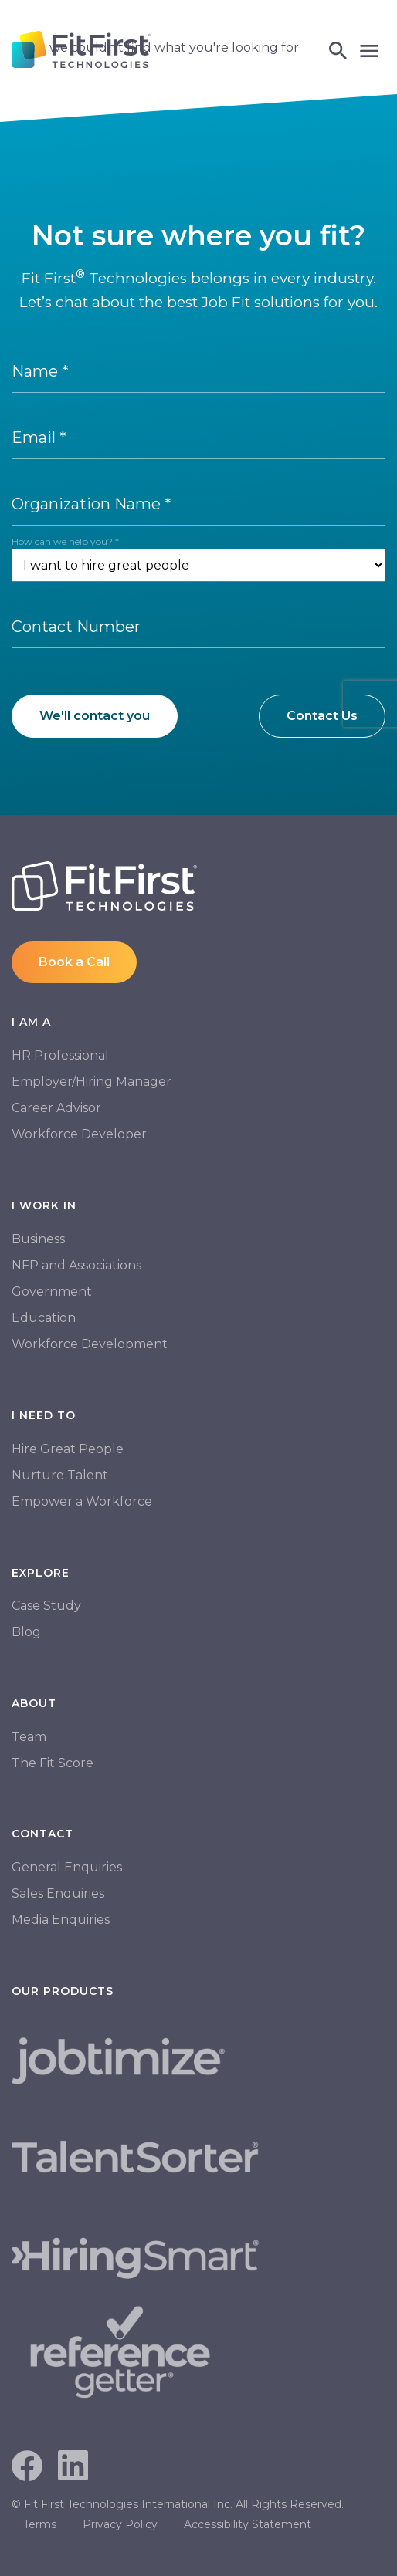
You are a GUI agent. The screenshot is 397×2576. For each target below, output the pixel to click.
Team (29, 1736)
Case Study (46, 1605)
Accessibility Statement (247, 2524)
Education (44, 1317)
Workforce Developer (79, 1134)
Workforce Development (90, 1344)
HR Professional (60, 1055)
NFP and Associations (76, 1265)
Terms (39, 2524)
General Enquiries (67, 1867)
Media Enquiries (61, 1919)
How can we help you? (65, 541)
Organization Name (91, 504)
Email (39, 437)
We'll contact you (94, 715)
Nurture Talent (60, 1475)
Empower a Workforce (82, 1501)
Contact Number (76, 626)
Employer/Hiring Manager (91, 1081)
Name (40, 371)
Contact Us (322, 715)
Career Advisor (56, 1107)
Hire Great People (68, 1449)
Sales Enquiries (58, 1893)
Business (38, 1239)
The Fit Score (52, 1763)
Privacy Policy (120, 2524)
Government (52, 1291)
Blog (26, 1631)
